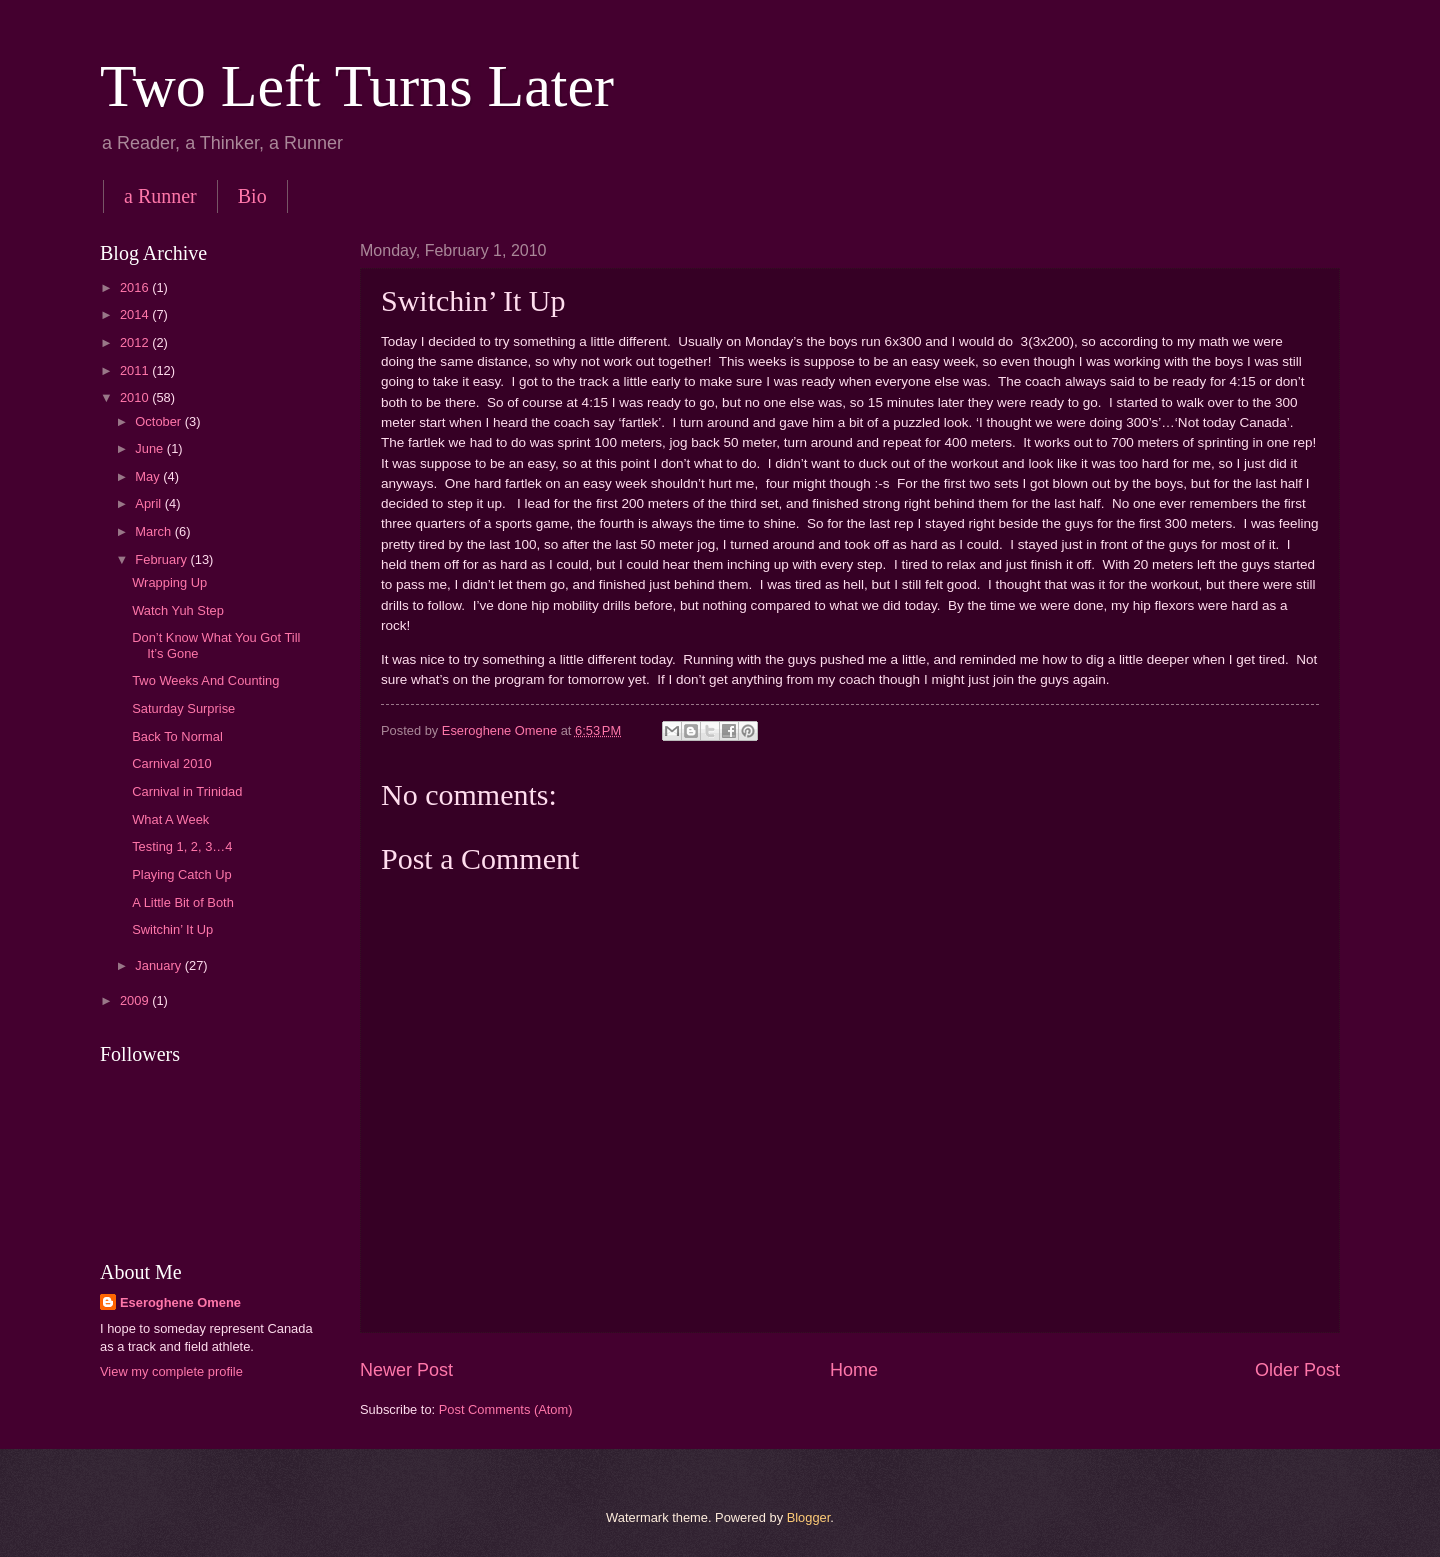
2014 (136, 314)
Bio (252, 196)
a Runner (160, 196)
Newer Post (406, 1370)
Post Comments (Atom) (506, 1409)
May (149, 476)
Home (854, 1370)
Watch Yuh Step (178, 610)
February (162, 559)
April (149, 503)
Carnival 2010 (171, 763)
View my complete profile (171, 1371)
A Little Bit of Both (183, 902)
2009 (136, 1000)
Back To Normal (177, 736)
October (159, 421)
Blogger (809, 1517)
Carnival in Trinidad (187, 791)
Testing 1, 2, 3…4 (182, 846)
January (159, 965)
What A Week (170, 819)
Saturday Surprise (183, 708)
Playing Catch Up (181, 874)
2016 (136, 287)
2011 (136, 370)
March (154, 531)
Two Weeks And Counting (205, 680)
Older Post (1297, 1370)
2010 (136, 397)
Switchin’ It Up (172, 929)
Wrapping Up (169, 582)
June (151, 448)
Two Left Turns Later (357, 86)
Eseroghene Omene (180, 1302)
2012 (136, 342)
